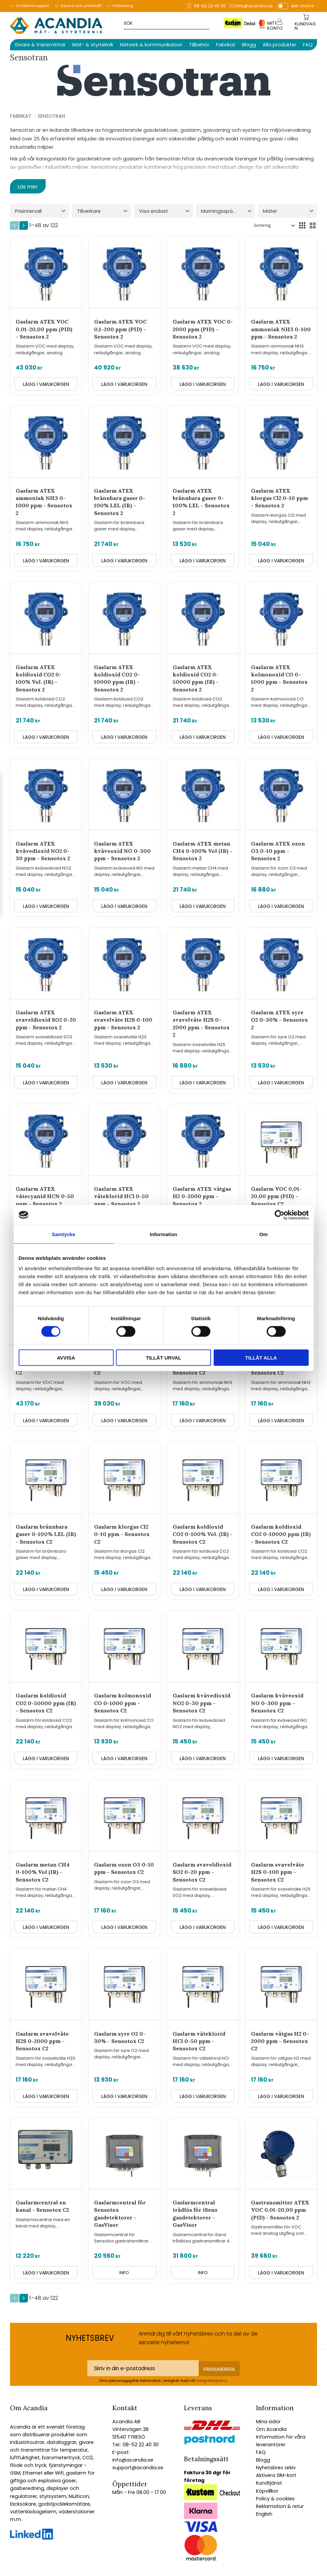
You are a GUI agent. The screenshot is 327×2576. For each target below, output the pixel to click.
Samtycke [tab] (63, 1234)
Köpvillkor (267, 2491)
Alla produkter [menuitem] (279, 44)
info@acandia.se (254, 6)
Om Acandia (271, 2429)
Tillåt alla (261, 1358)
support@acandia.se (137, 2467)
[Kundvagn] (305, 26)
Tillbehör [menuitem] (199, 44)
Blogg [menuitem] (249, 44)
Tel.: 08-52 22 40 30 (135, 2444)
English (264, 2514)
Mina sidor (268, 2421)
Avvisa (66, 1358)
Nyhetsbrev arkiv (276, 2467)
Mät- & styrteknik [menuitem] (92, 44)
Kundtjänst (269, 2483)
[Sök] (235, 23)
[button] (39, 211)
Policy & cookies (275, 2498)
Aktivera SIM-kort (276, 2475)
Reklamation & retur (280, 2506)
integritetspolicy (212, 2380)
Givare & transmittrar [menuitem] (40, 44)
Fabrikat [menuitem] (225, 44)
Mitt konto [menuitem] (274, 25)
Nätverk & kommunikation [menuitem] (151, 44)
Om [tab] (263, 1234)
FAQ (261, 2452)
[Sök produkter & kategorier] (178, 22)
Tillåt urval (163, 1358)
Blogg (263, 2460)
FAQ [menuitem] (308, 44)
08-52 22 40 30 (210, 6)
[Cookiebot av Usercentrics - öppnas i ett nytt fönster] (279, 1215)
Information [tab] (163, 1234)
